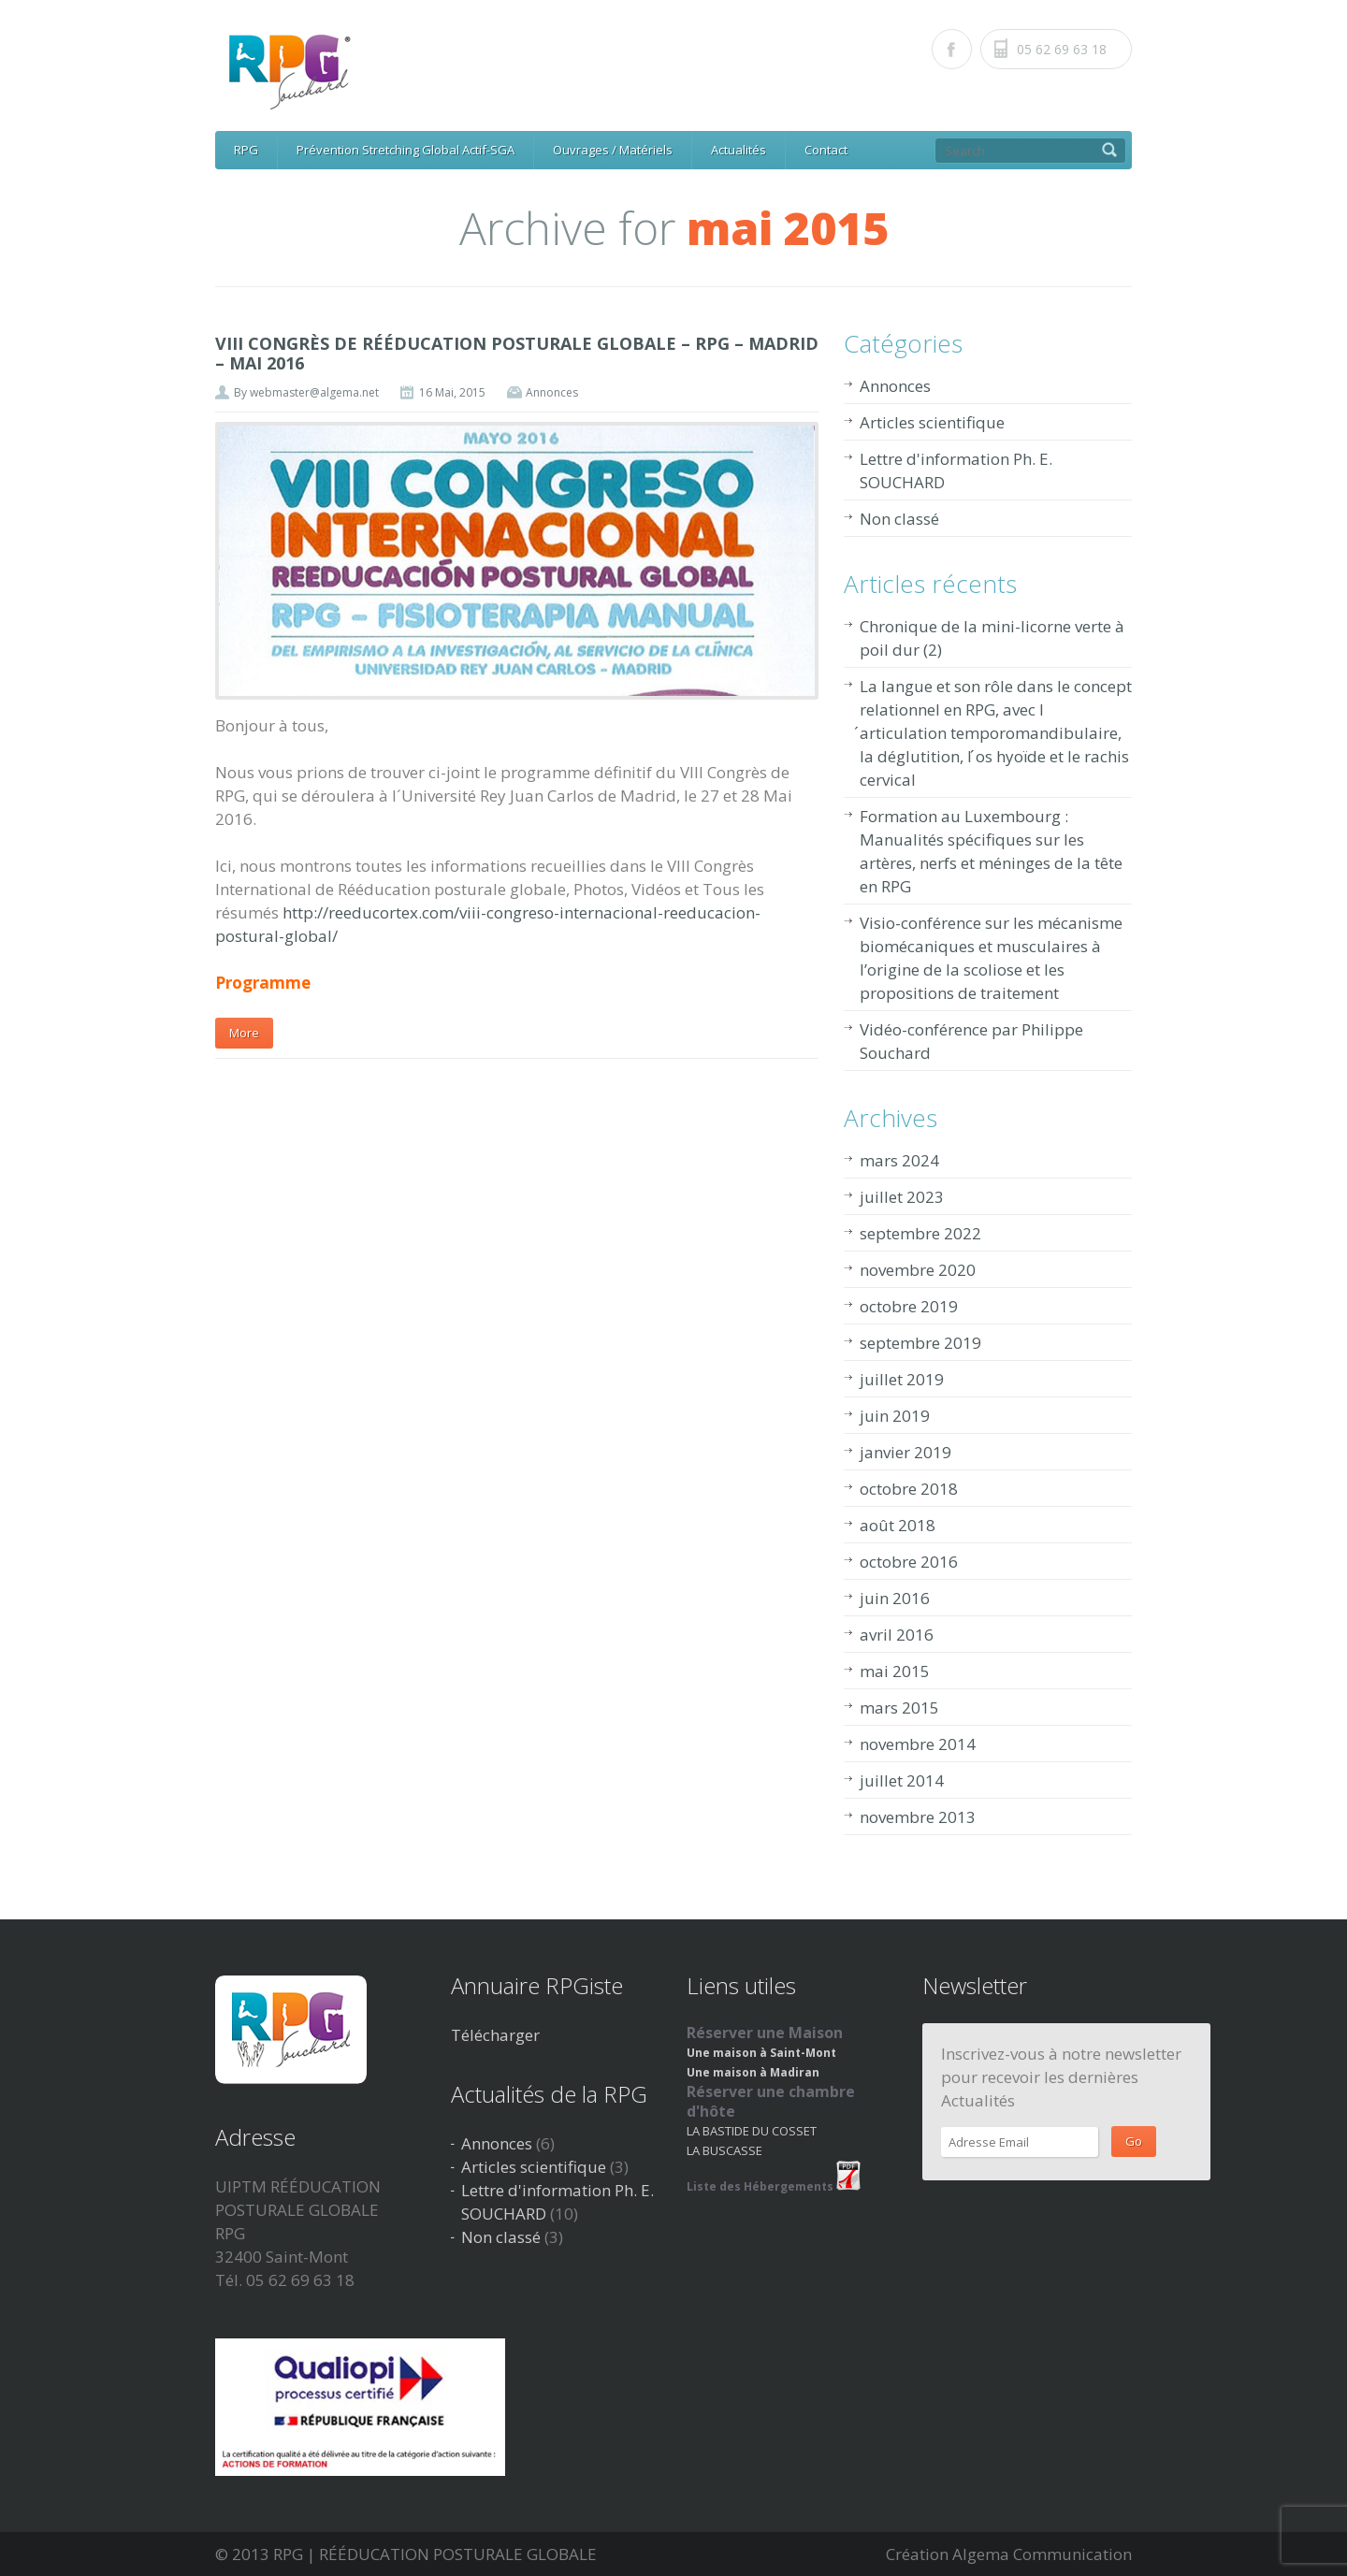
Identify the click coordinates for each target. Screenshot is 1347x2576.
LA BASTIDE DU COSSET (752, 2130)
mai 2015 (895, 1671)
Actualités (738, 149)
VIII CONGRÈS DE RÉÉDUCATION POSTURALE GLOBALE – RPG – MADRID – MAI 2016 (516, 353)
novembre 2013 (918, 1817)
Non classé (899, 518)
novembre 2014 (918, 1744)
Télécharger (495, 2035)
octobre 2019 (909, 1306)
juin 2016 (895, 1598)
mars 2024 (899, 1160)
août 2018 (897, 1525)
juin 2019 (895, 1415)
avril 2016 (897, 1634)
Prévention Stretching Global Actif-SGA (405, 149)
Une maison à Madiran (753, 2072)
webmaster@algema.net (314, 392)
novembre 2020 (918, 1270)
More (244, 1032)
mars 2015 (899, 1707)
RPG (246, 149)
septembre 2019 (920, 1342)
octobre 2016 (909, 1561)
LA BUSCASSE (724, 2150)
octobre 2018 (909, 1488)
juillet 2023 (902, 1197)
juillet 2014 (902, 1780)
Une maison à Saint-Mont (761, 2053)
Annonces (552, 392)
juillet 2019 (902, 1379)
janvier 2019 (905, 1452)
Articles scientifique (932, 422)
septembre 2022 (920, 1233)
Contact (825, 149)
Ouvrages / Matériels (613, 149)
